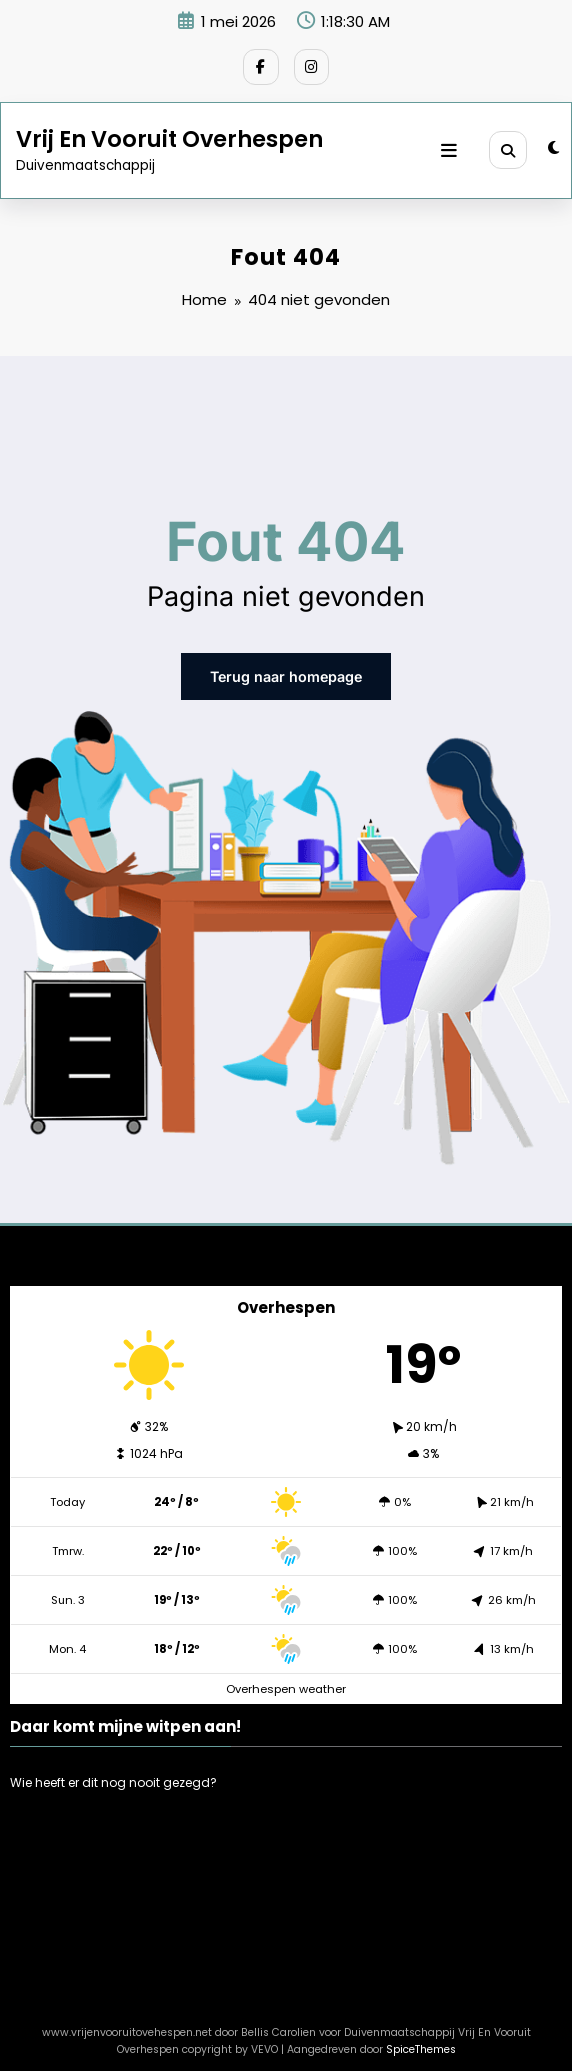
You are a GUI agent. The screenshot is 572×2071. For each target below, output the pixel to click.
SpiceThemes (421, 2040)
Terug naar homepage (286, 669)
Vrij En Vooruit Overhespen (169, 134)
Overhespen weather (286, 1679)
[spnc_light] (553, 144)
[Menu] (455, 145)
